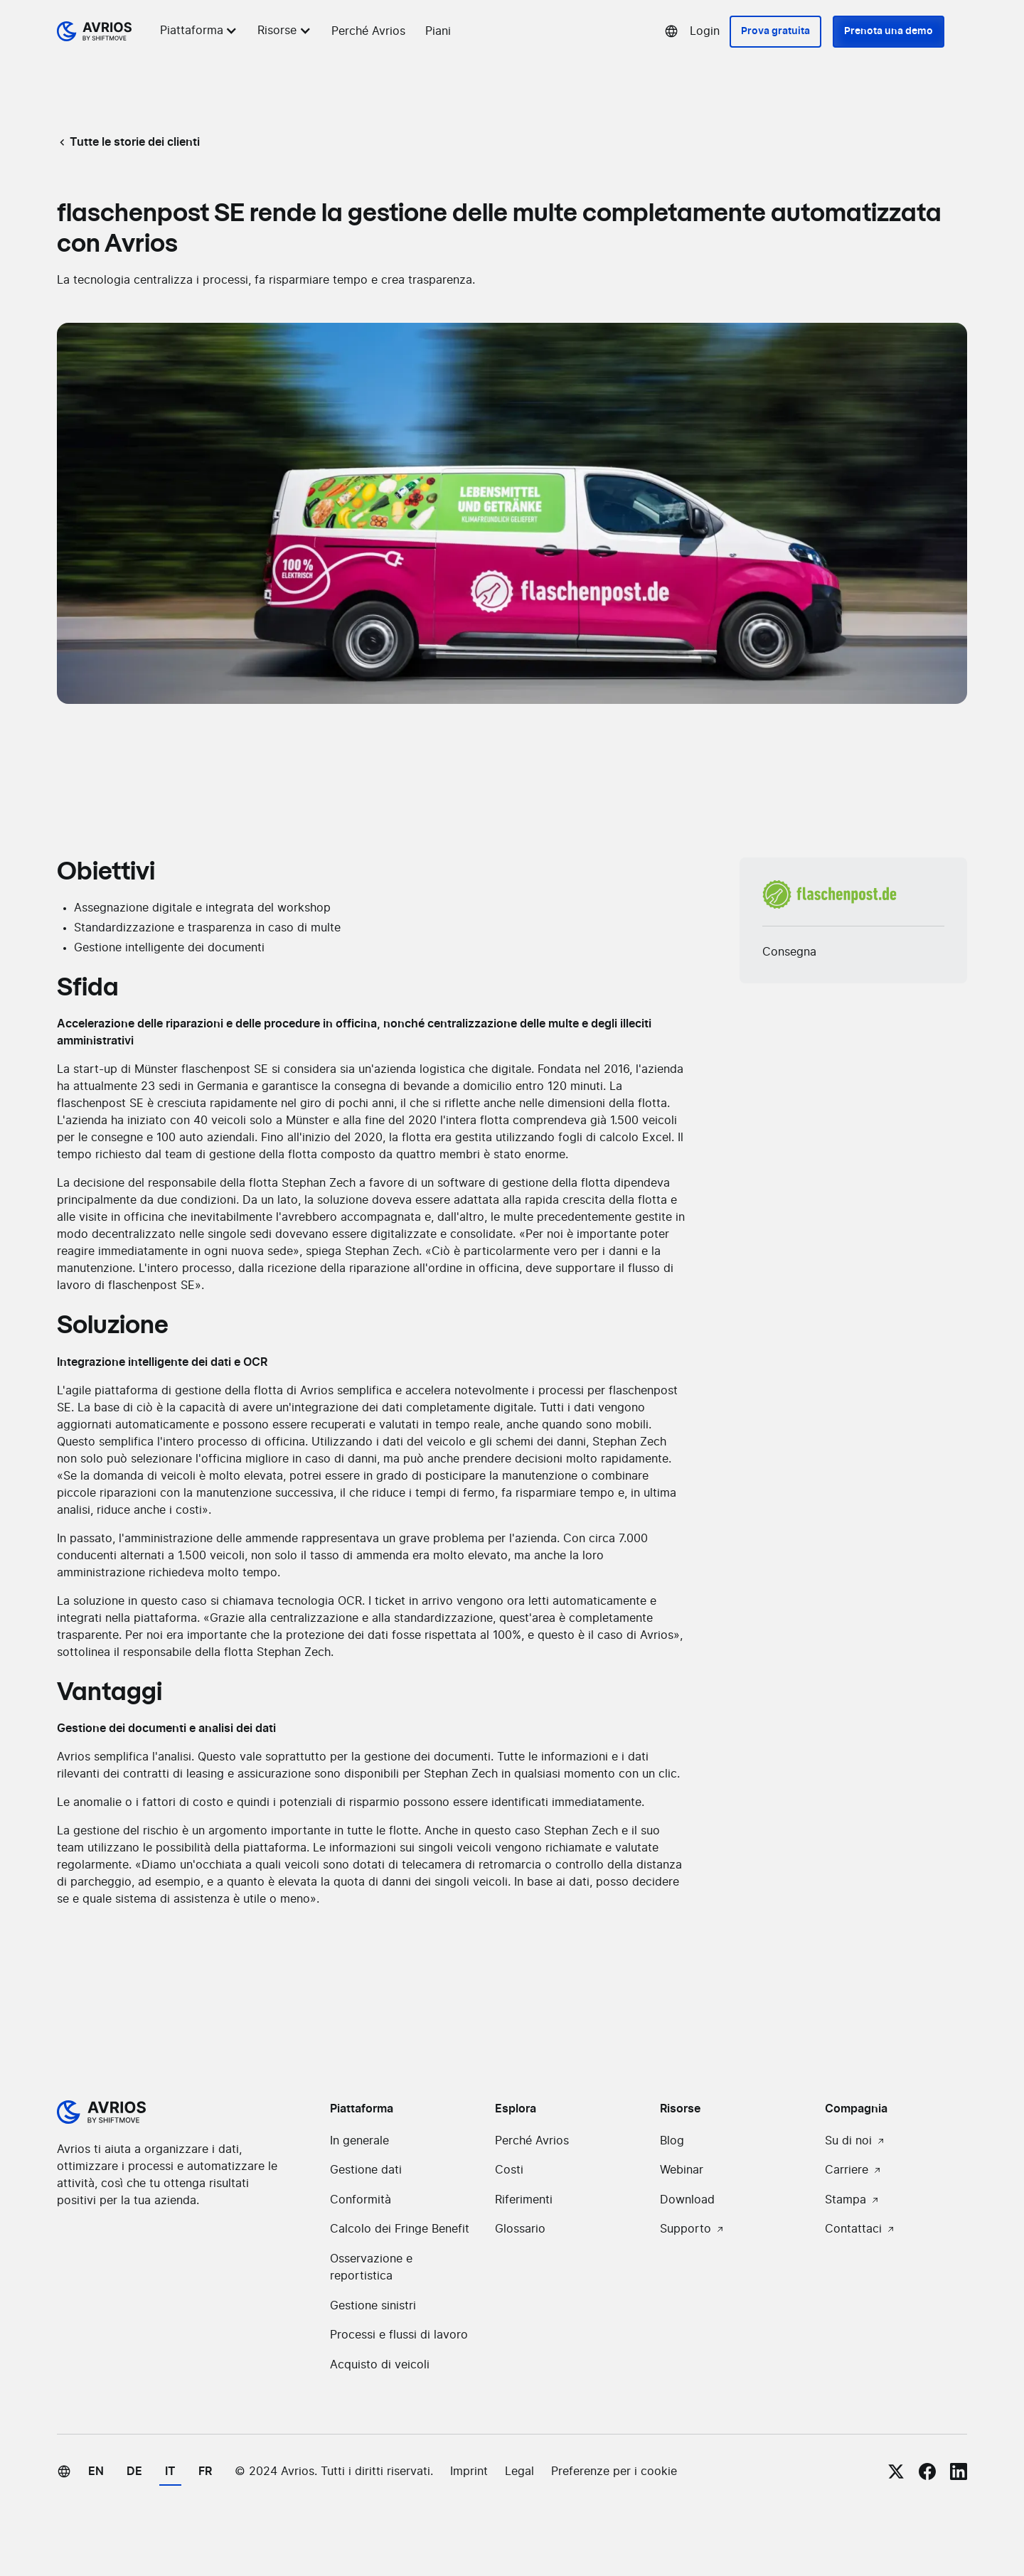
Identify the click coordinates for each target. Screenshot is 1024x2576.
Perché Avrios (368, 31)
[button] (200, 30)
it (170, 2471)
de (134, 2471)
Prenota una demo (888, 31)
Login (705, 31)
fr (205, 2471)
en (96, 2471)
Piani (438, 31)
